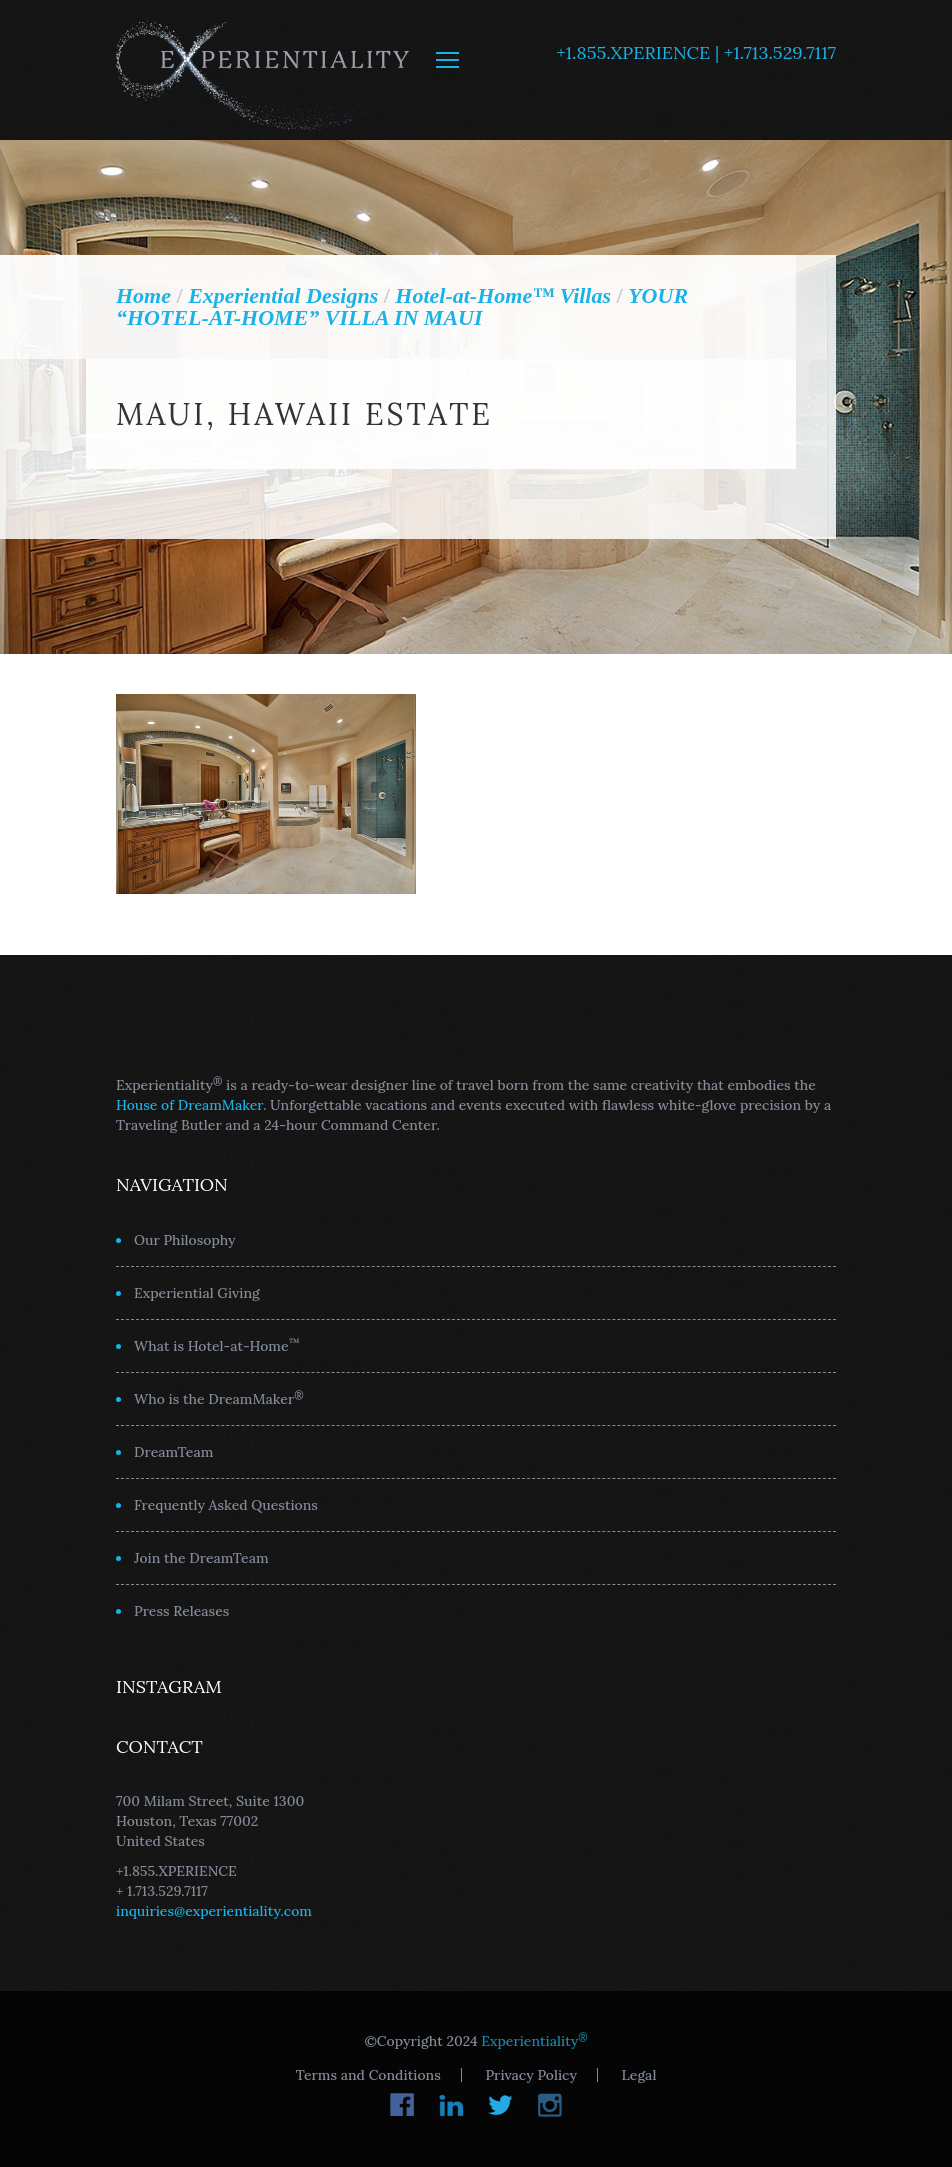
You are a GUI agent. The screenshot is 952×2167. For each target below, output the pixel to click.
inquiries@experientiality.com (214, 1911)
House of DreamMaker (189, 1105)
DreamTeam (173, 1452)
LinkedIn (451, 2105)
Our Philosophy (185, 1240)
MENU (447, 60)
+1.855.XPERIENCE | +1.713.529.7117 (696, 52)
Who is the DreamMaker (219, 1398)
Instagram (549, 2105)
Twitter (500, 2105)
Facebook (402, 2105)
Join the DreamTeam (201, 1558)
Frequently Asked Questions (226, 1505)
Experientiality (263, 70)
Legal (639, 2075)
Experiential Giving (197, 1293)
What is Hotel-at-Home (217, 1345)
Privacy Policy (530, 2075)
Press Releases (181, 1611)
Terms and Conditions (368, 2075)
